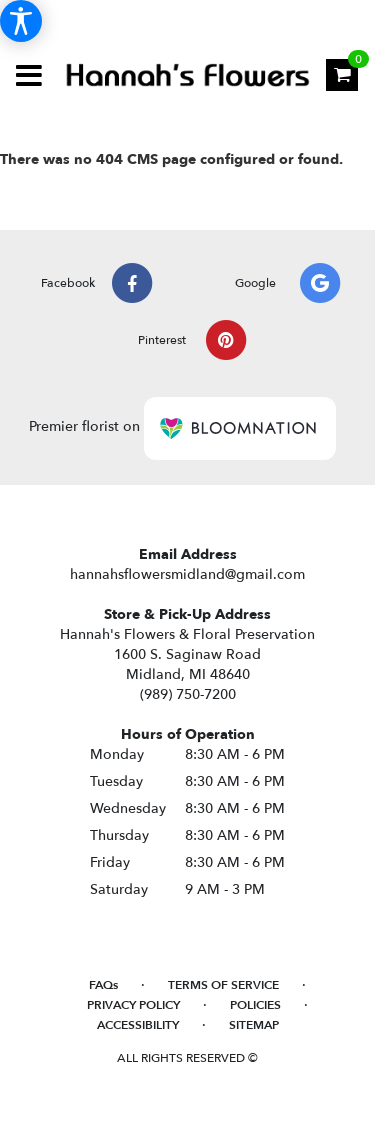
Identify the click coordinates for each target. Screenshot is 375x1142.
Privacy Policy (133, 1005)
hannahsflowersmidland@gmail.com (187, 574)
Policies (255, 1005)
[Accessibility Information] (21, 21)
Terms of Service (223, 985)
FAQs (103, 985)
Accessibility (138, 1025)
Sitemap (254, 1025)
